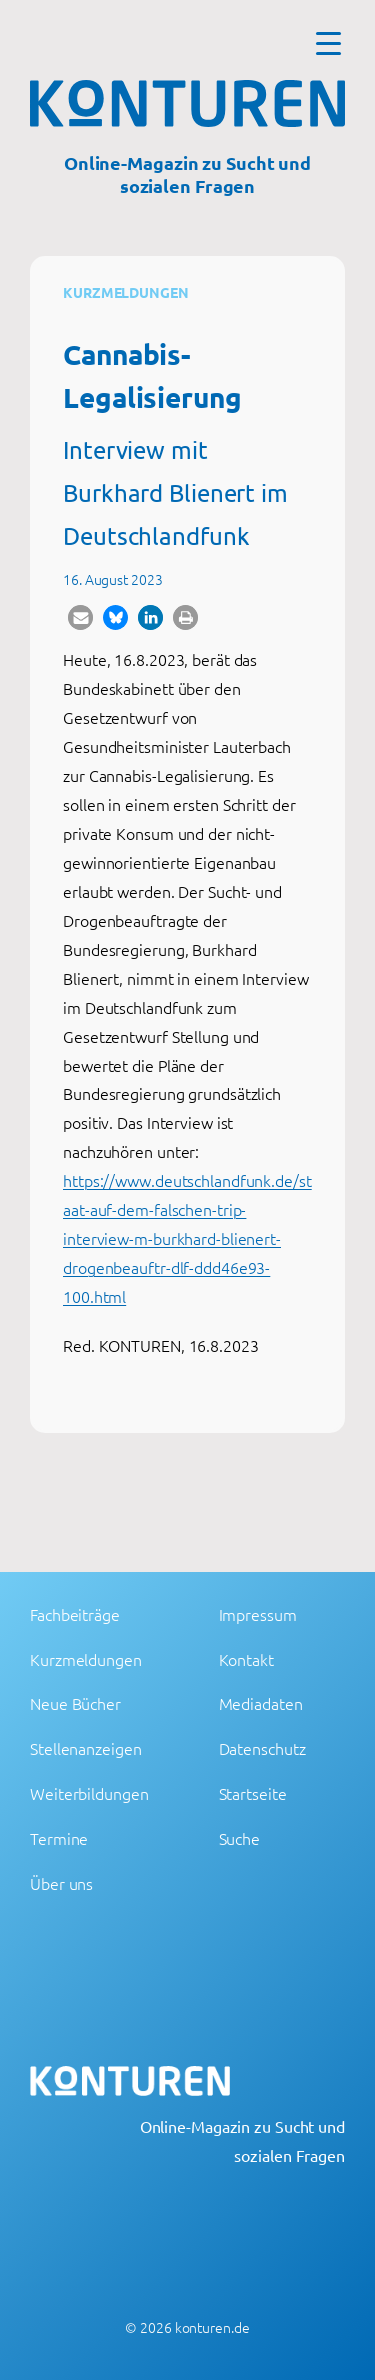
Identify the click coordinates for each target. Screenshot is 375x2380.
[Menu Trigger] (328, 42)
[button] (80, 617)
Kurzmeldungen (126, 292)
